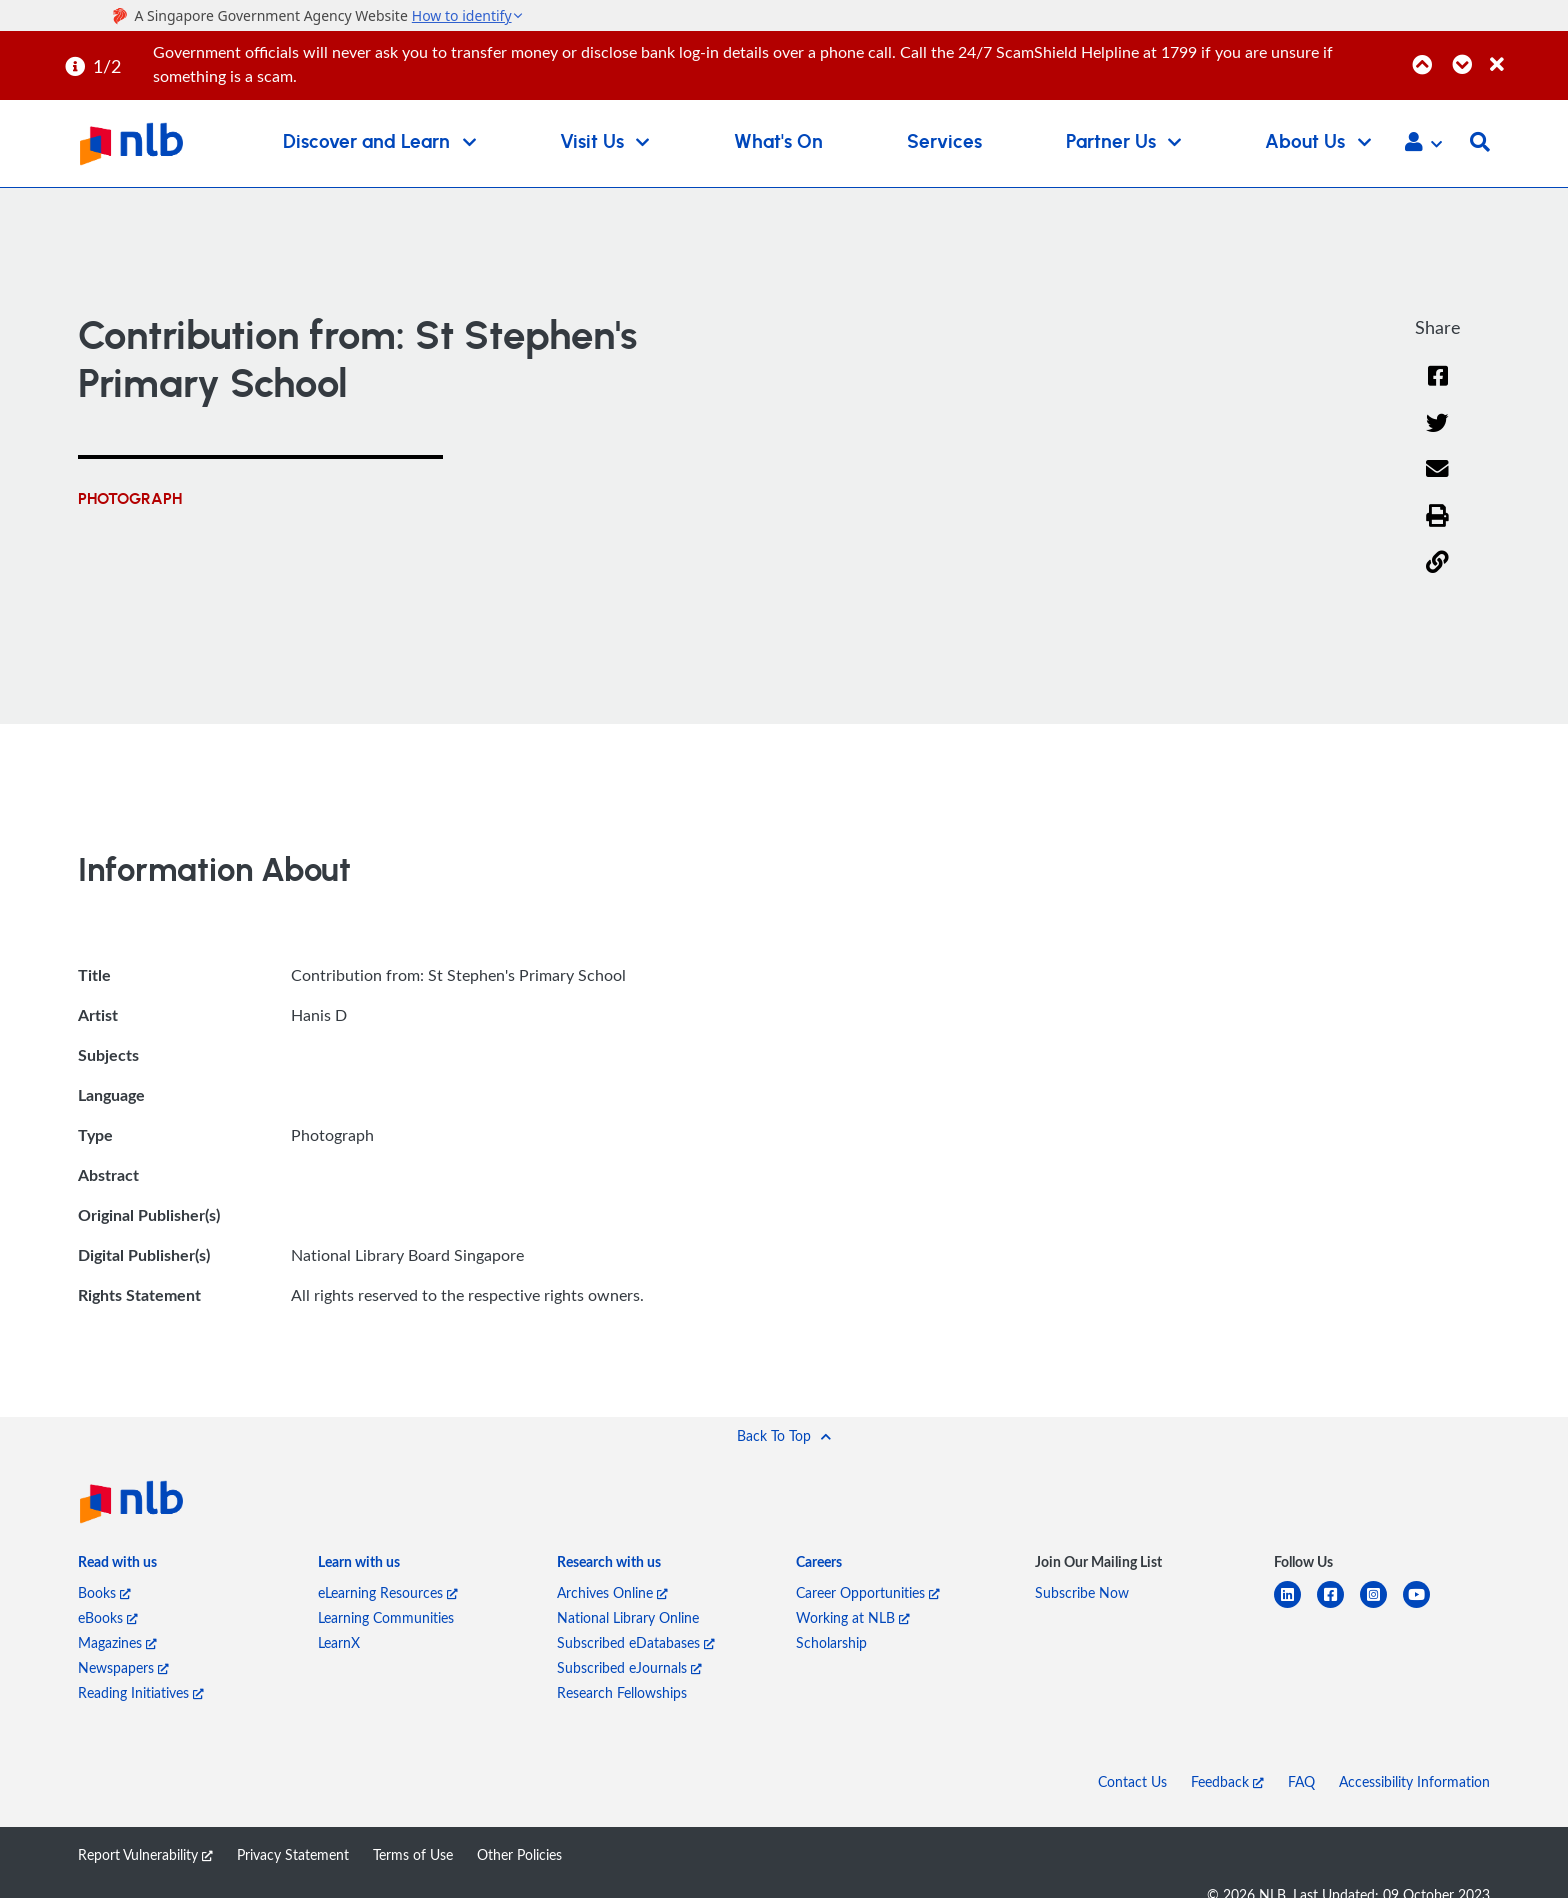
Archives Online (612, 1592)
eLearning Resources (388, 1592)
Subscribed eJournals (629, 1667)
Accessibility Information (1414, 1781)
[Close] (1525, 53)
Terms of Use (413, 1854)
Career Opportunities (868, 1592)
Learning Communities (386, 1617)
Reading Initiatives (141, 1692)
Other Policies (519, 1854)
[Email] (1437, 481)
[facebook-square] (1338, 1606)
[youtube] (1424, 1606)
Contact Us (1132, 1781)
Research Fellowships (622, 1692)
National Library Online (628, 1617)
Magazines (117, 1642)
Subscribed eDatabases (636, 1642)
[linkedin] (1295, 1606)
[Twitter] (1437, 435)
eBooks (108, 1617)
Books (104, 1592)
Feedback (1227, 1781)
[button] (1423, 144)
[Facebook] (1438, 388)
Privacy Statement (293, 1854)
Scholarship (831, 1642)
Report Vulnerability (145, 1854)
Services (944, 142)
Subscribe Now (1082, 1592)
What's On (778, 142)
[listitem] (117, 1565)
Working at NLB (853, 1617)
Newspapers (123, 1667)
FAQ (1301, 1781)
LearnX (339, 1642)
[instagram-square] (1381, 1606)
